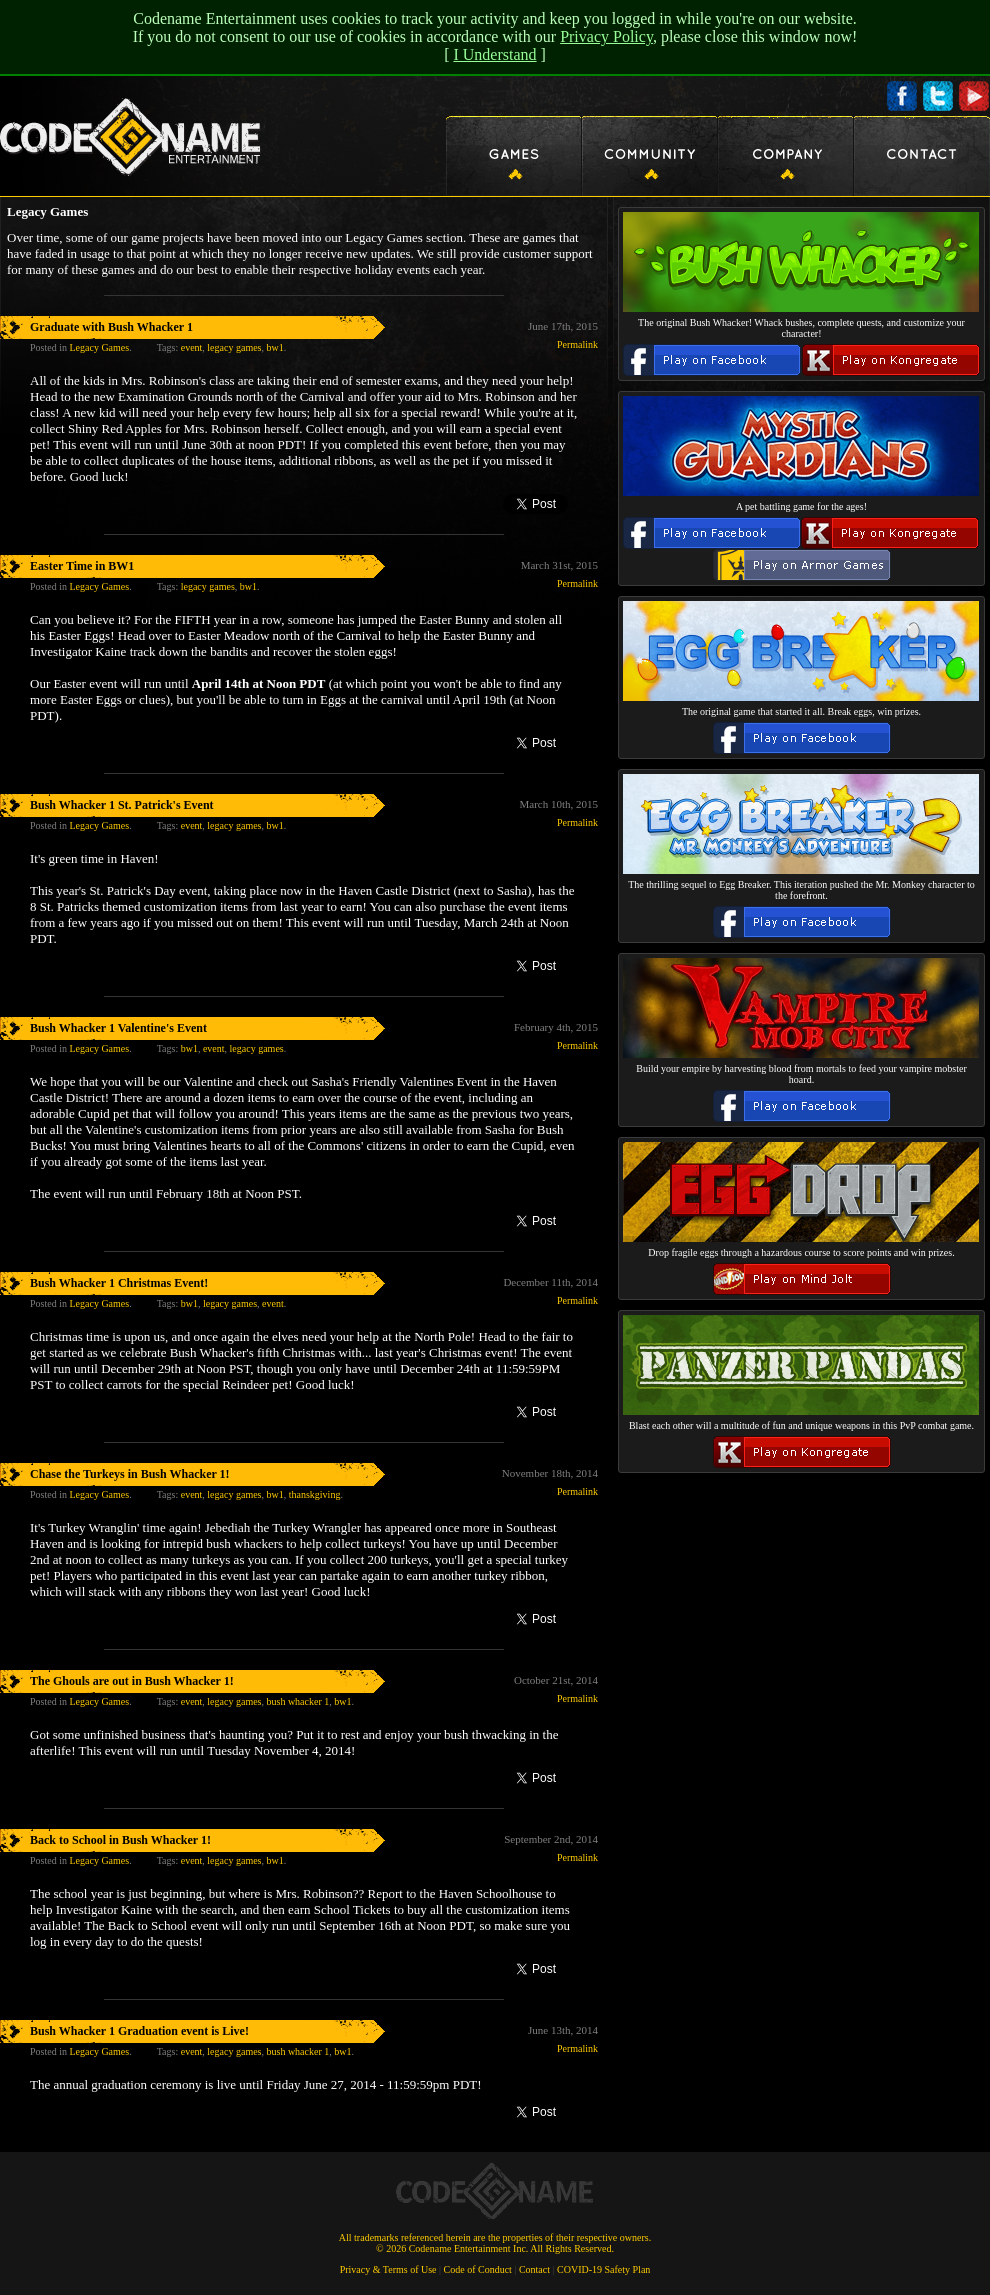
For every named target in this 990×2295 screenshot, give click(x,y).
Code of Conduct (478, 2269)
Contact (534, 2269)
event (192, 347)
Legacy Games (99, 347)
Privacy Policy (606, 36)
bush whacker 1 (297, 1701)
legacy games (234, 347)
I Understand (494, 54)
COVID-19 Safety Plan (603, 2269)
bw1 (274, 347)
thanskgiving (315, 1494)
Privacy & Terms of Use (388, 2269)
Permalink (577, 344)
